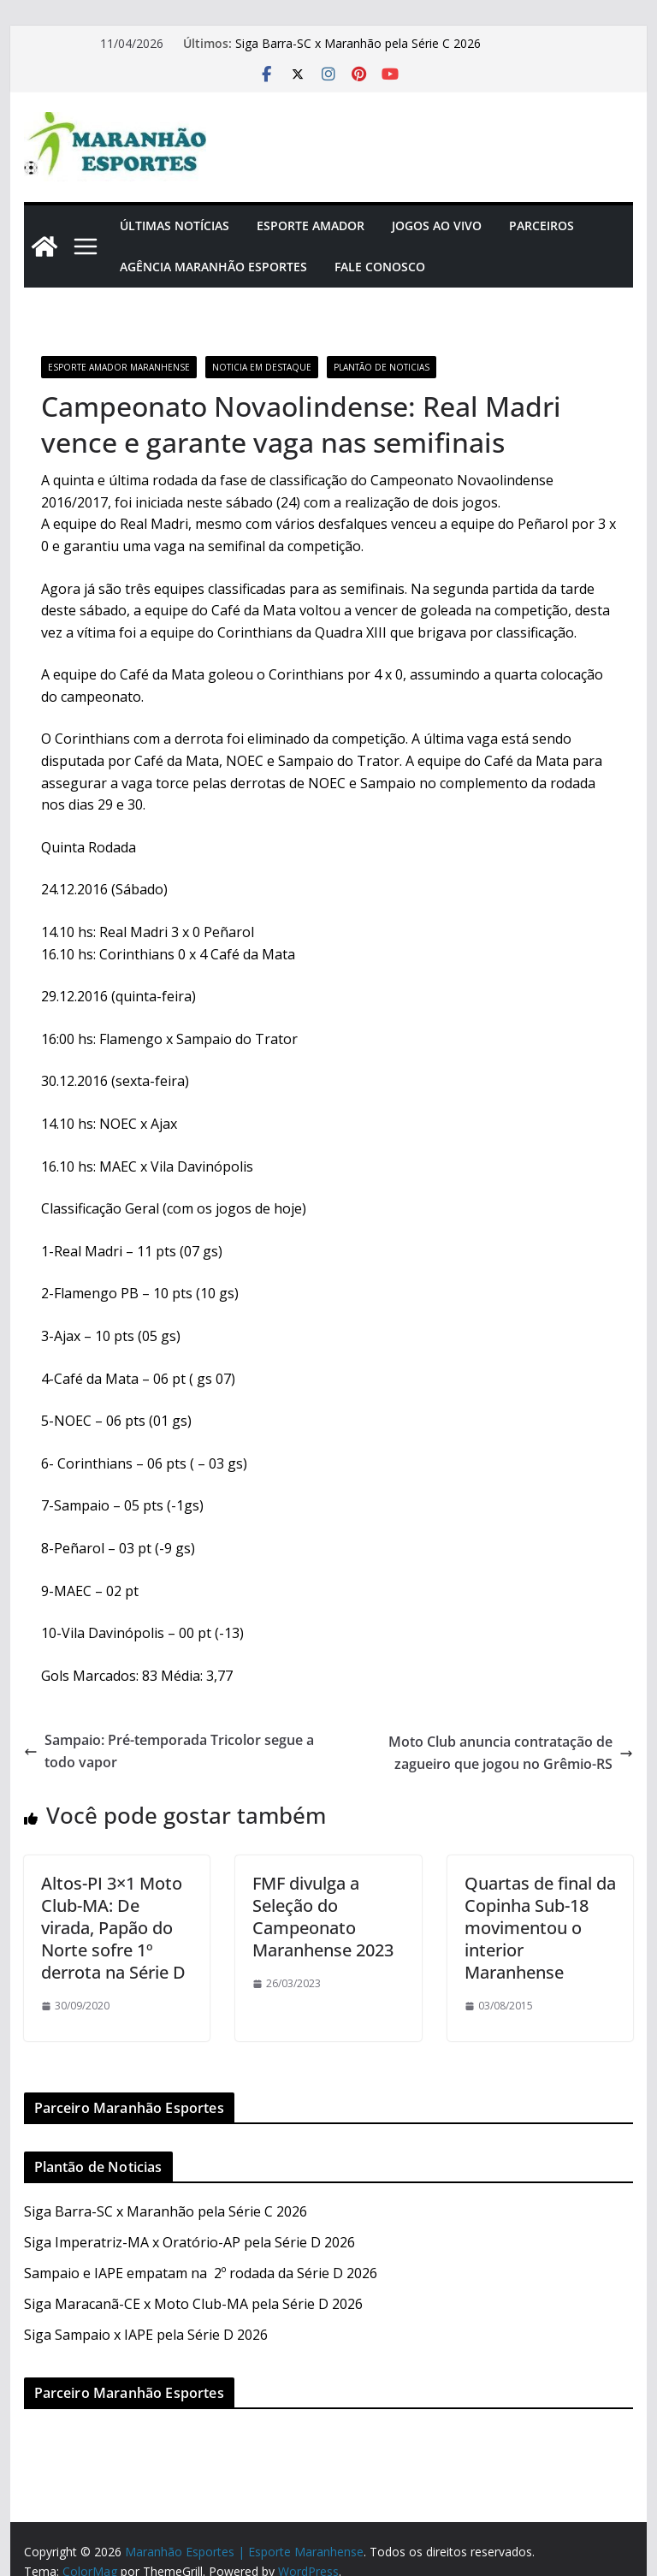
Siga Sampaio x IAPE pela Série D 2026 (146, 2334)
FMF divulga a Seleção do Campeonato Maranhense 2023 (323, 1917)
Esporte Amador (310, 225)
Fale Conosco (379, 266)
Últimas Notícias (174, 225)
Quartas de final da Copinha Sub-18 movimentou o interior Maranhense (540, 1928)
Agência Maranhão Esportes (213, 266)
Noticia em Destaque (261, 367)
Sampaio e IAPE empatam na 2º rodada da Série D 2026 (200, 2273)
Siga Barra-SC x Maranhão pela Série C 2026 (358, 43)
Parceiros (541, 225)
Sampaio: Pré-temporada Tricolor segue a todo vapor (169, 1751)
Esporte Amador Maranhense (119, 367)
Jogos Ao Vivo (437, 225)
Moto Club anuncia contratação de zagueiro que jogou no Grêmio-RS (510, 1752)
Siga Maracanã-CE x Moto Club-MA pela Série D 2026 (193, 2303)
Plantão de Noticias (381, 367)
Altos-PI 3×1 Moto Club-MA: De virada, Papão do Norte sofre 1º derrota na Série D (113, 1928)
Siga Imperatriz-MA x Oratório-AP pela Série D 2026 (189, 2242)
